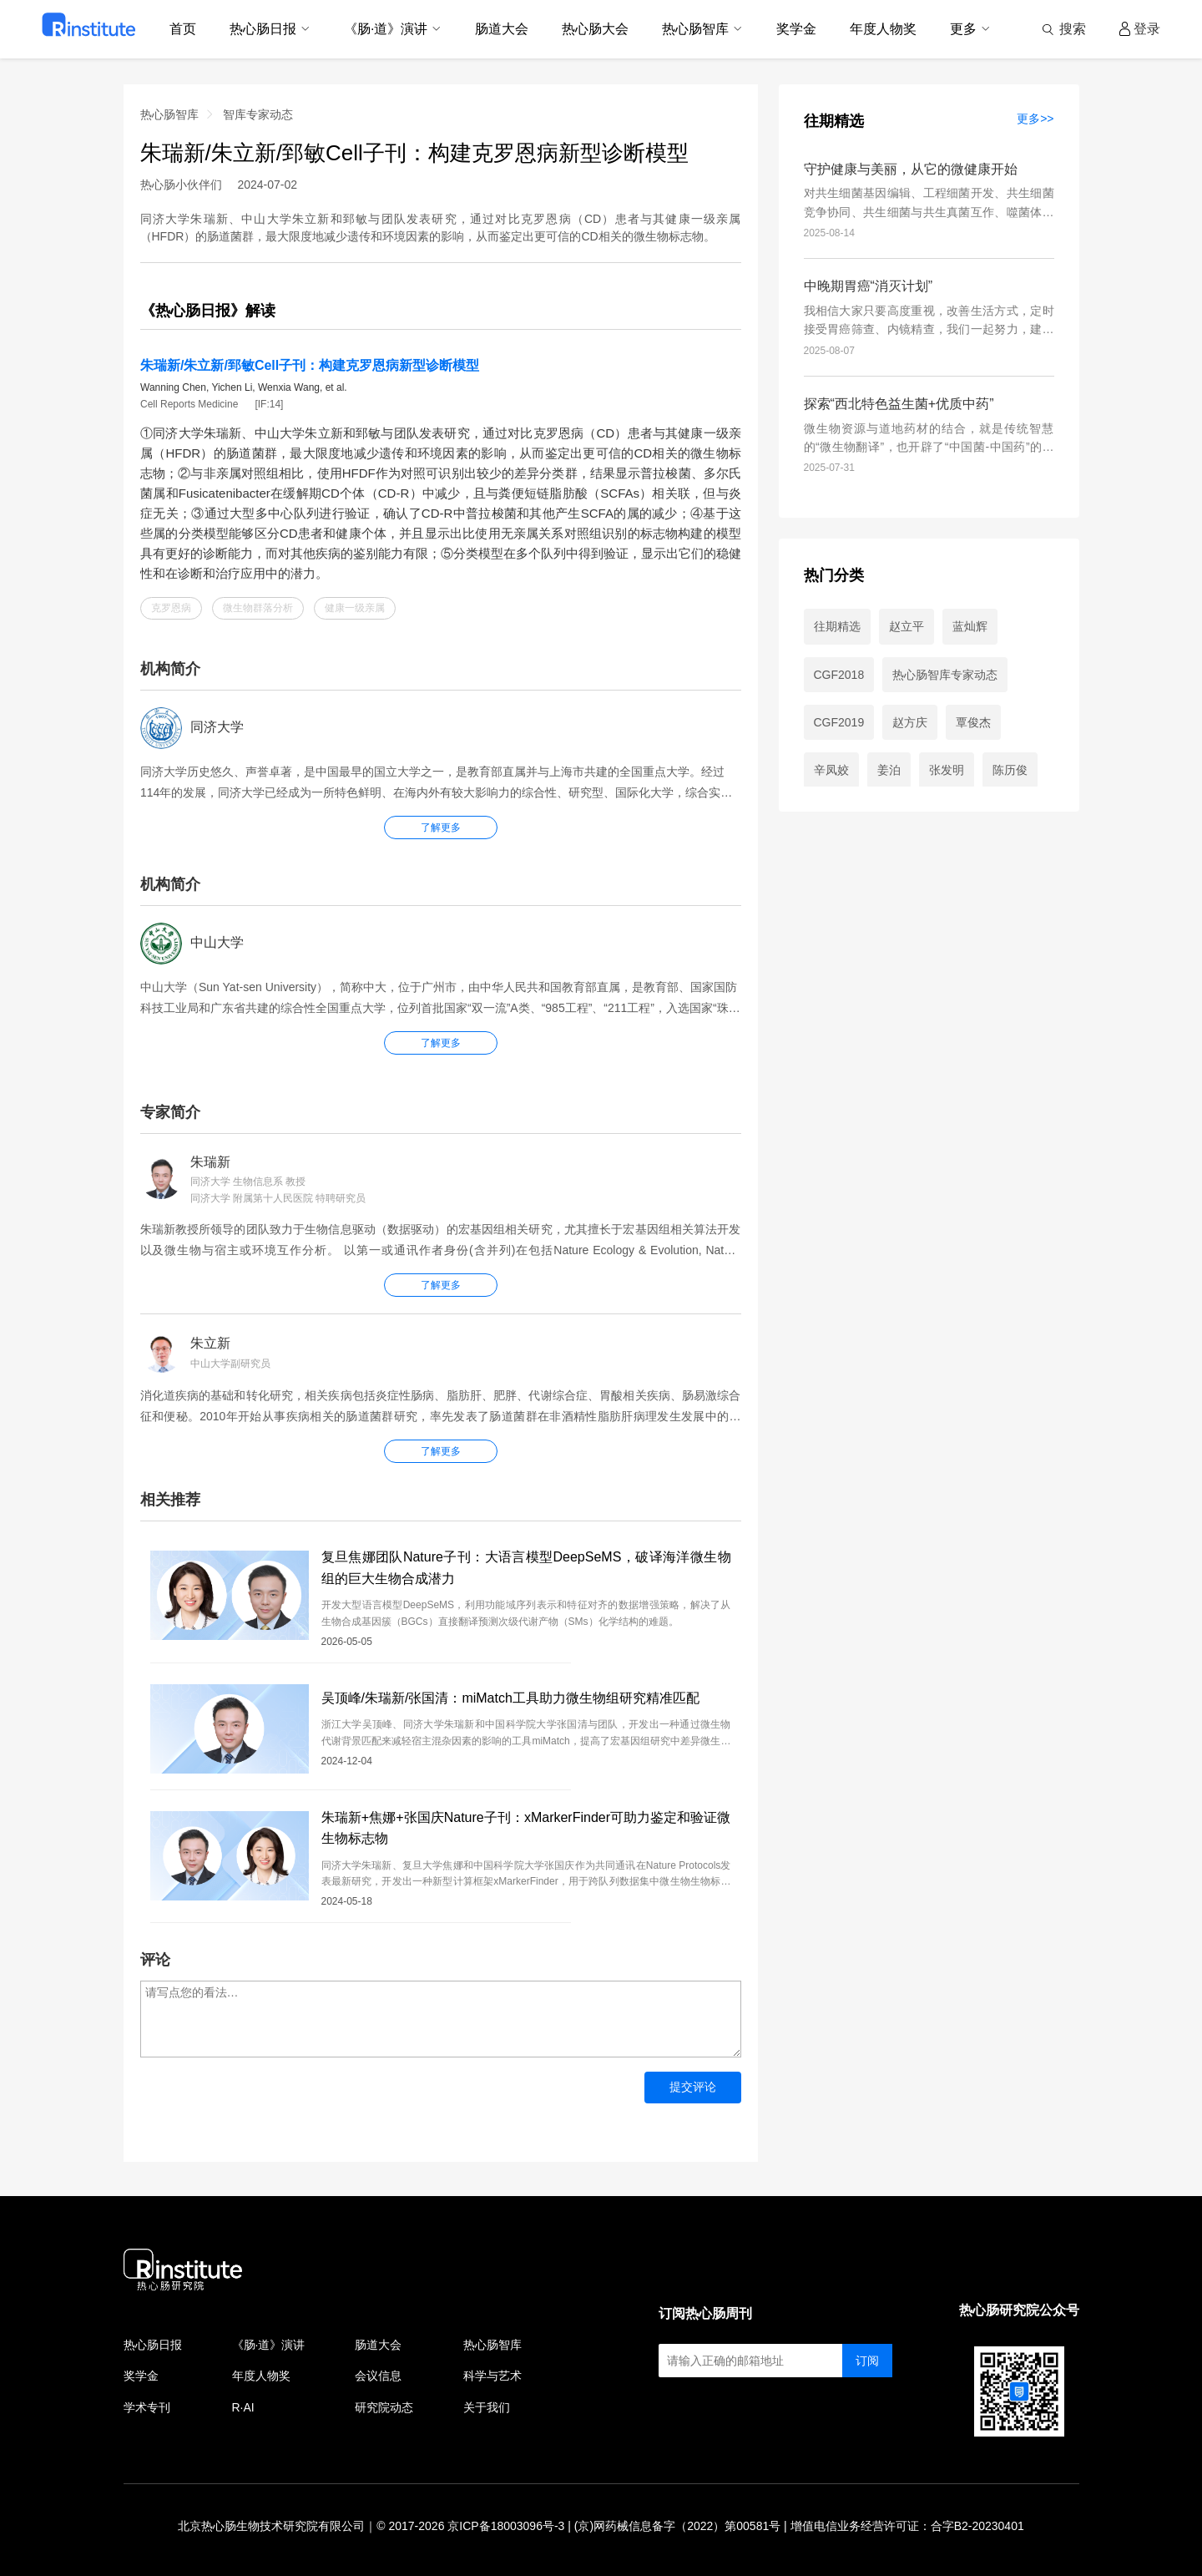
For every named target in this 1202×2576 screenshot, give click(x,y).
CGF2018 (839, 674)
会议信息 (378, 2375)
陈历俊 (1010, 770)
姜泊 (889, 770)
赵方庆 (909, 722)
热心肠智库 (169, 114)
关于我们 (486, 2407)
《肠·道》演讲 (269, 2344)
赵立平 (906, 626)
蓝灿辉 (969, 626)
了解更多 (441, 1285)
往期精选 (834, 121)
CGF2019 (839, 722)
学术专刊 (147, 2407)
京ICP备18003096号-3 (505, 2526)
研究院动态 (384, 2407)
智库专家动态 (258, 114)
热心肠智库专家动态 (944, 674)
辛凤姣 (831, 770)
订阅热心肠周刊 (705, 2313)
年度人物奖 (261, 2375)
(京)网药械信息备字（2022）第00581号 (677, 2526)
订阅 (867, 2360)
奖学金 (141, 2375)
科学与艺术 (492, 2375)
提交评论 (692, 2086)
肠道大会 (378, 2344)
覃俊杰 (973, 722)
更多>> (1035, 118)
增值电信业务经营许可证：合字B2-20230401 (907, 2526)
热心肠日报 (153, 2344)
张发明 (946, 770)
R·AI (243, 2407)
